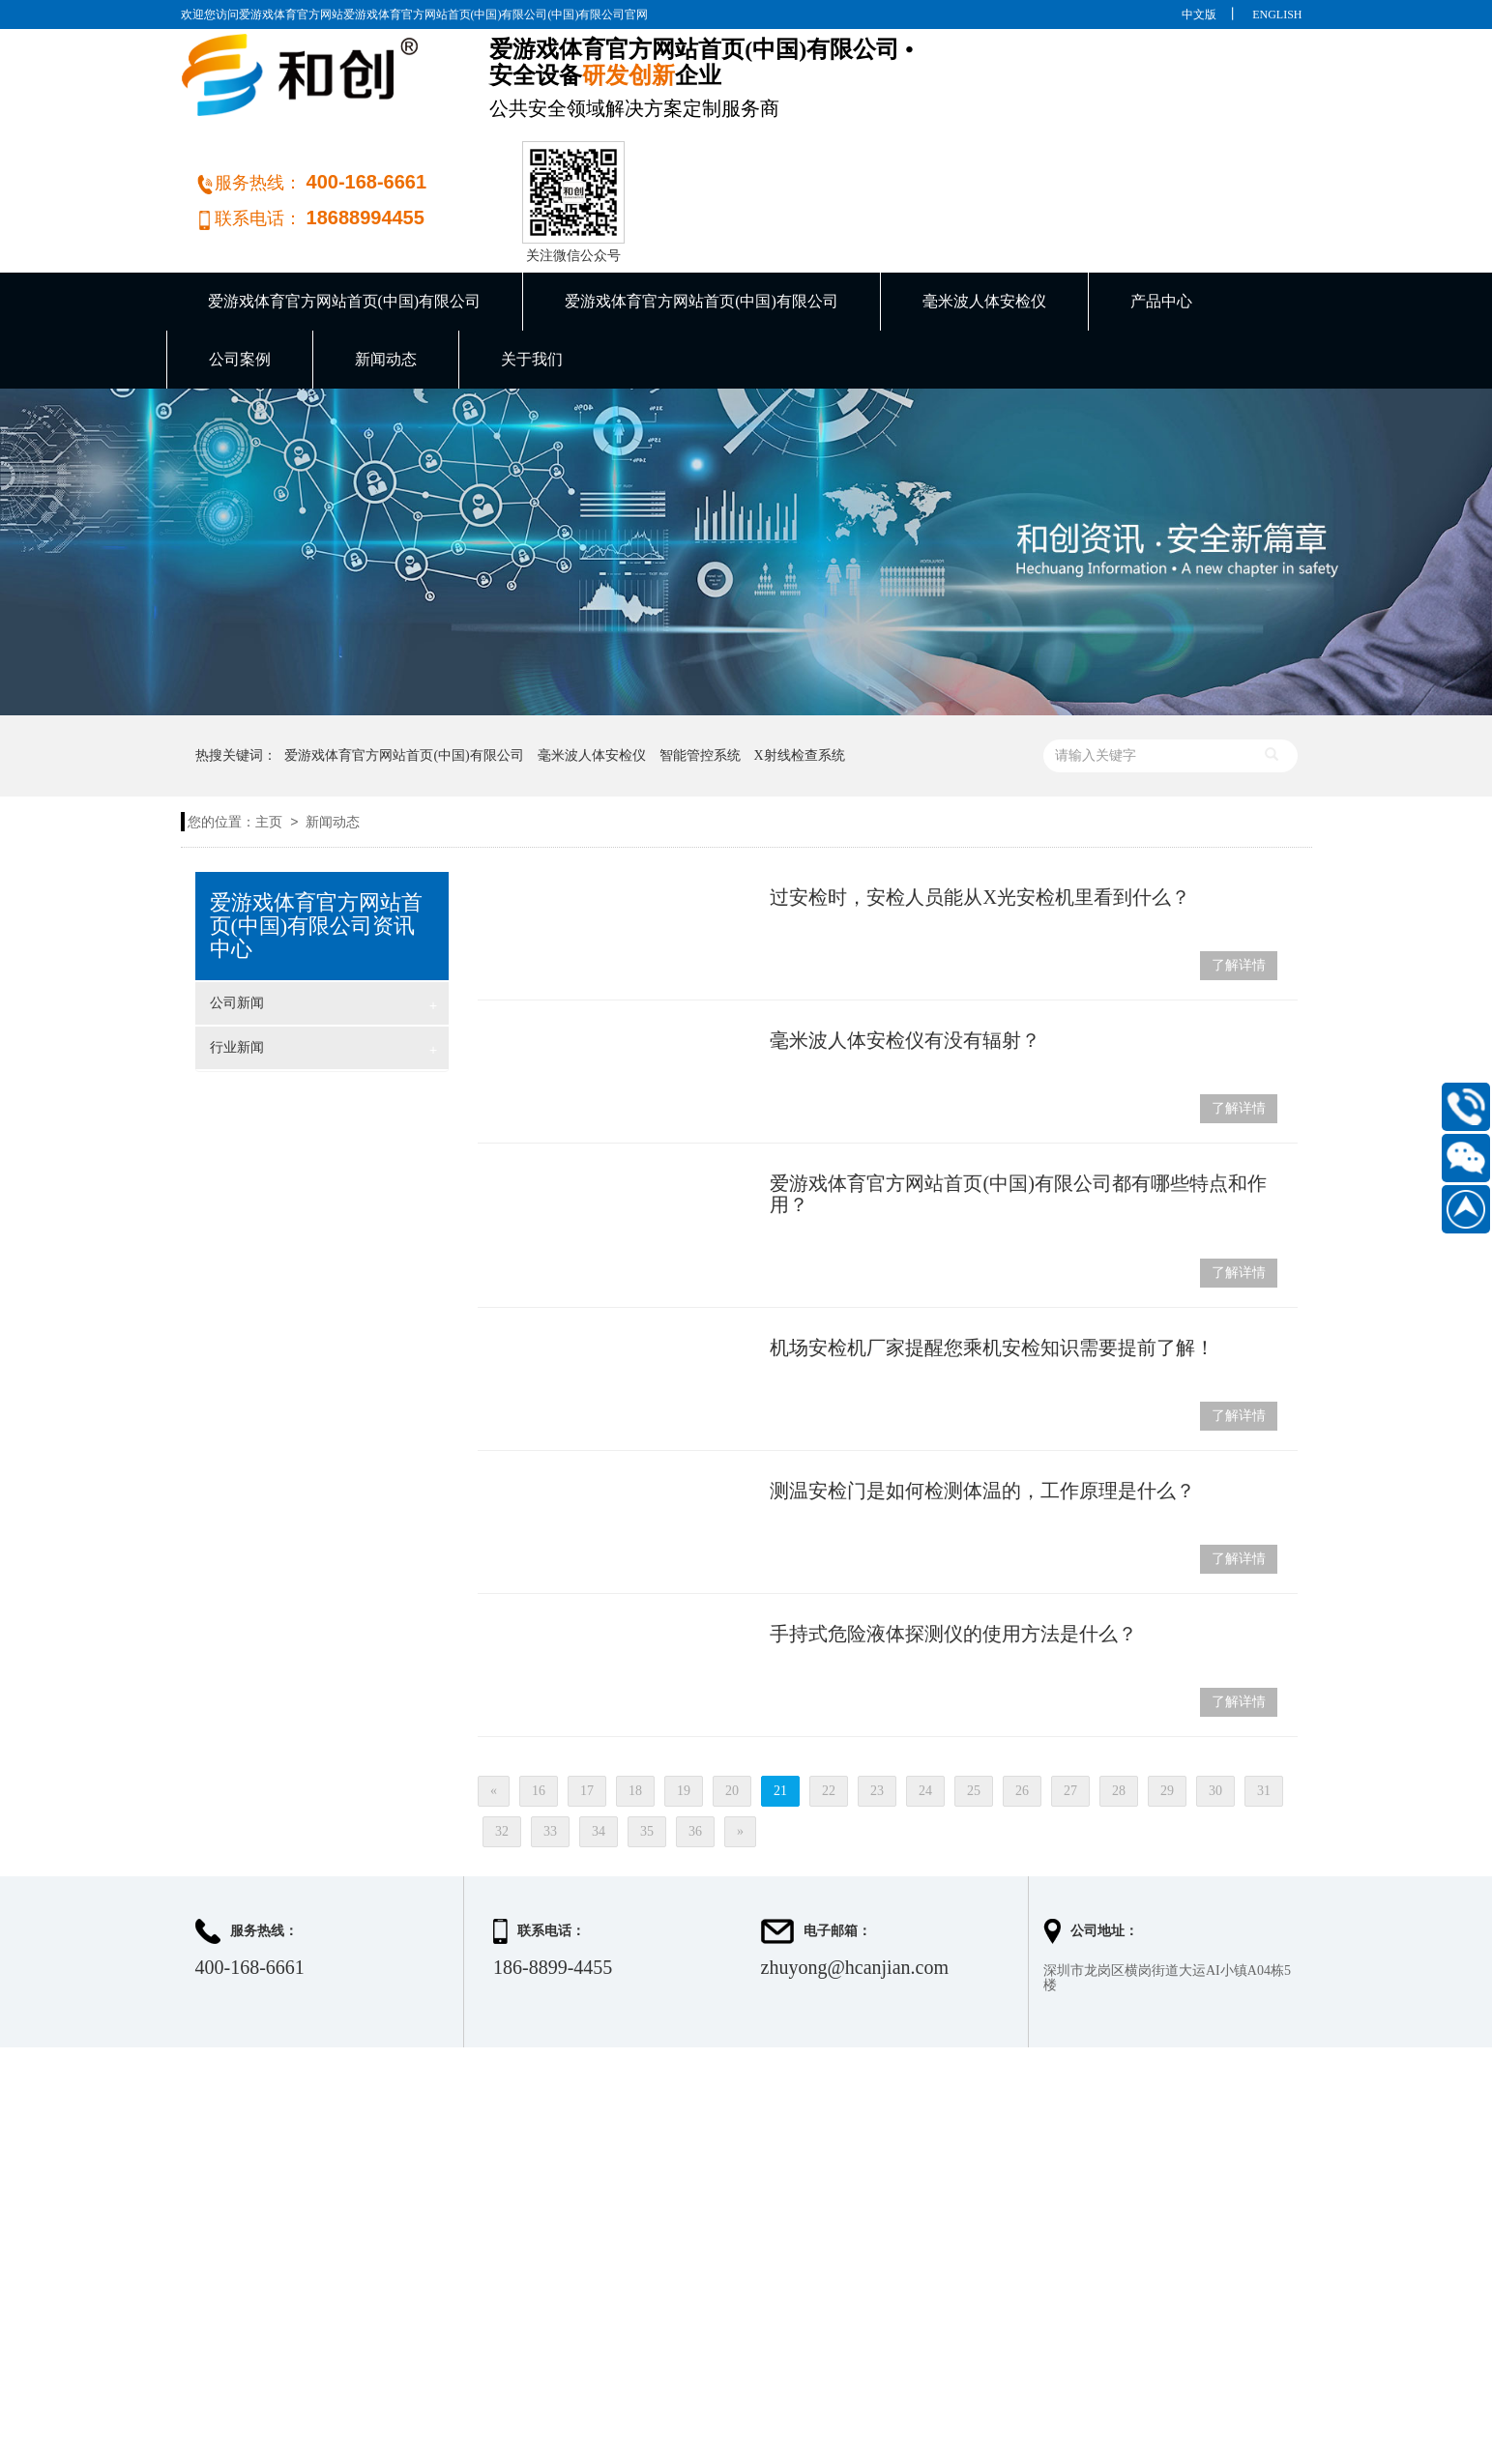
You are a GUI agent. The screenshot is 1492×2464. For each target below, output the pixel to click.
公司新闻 (324, 907)
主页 (268, 724)
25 (973, 1693)
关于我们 (532, 261)
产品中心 (1161, 203)
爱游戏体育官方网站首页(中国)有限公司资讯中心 (316, 828)
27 (1070, 1693)
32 (502, 1733)
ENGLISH (1277, 14)
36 (695, 1733)
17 (587, 1693)
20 (732, 1693)
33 (550, 1733)
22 (828, 1693)
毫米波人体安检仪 (984, 203)
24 (925, 1693)
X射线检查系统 (798, 658)
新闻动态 (386, 261)
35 (647, 1733)
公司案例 (240, 261)
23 (877, 1693)
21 (780, 1693)
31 (1264, 1693)
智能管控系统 (700, 658)
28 (1119, 1693)
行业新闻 (324, 952)
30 (1215, 1693)
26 (1022, 1693)
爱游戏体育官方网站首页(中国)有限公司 (345, 203)
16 (538, 1693)
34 (598, 1733)
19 (683, 1693)
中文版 (1199, 14)
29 (1167, 1693)
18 (635, 1693)
